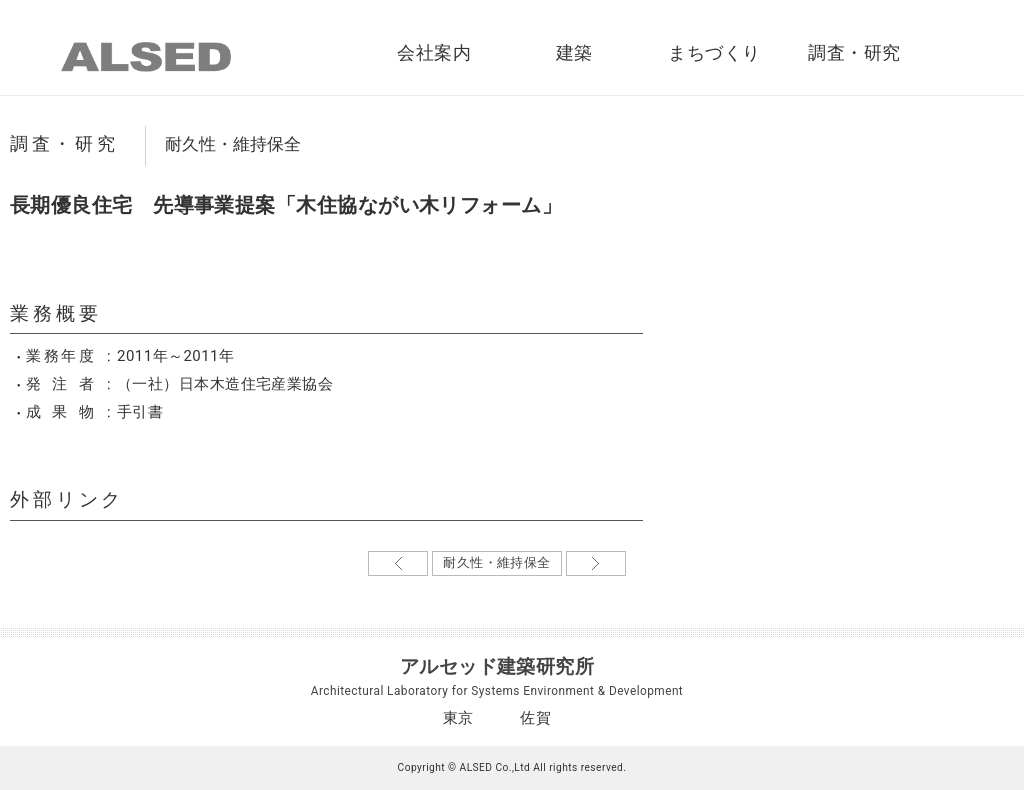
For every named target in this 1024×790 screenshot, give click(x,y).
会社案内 (434, 53)
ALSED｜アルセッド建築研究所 (146, 57)
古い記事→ (596, 563)
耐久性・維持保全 (233, 144)
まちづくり (714, 53)
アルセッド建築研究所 (497, 666)
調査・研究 (854, 53)
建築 (574, 53)
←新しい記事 (398, 563)
